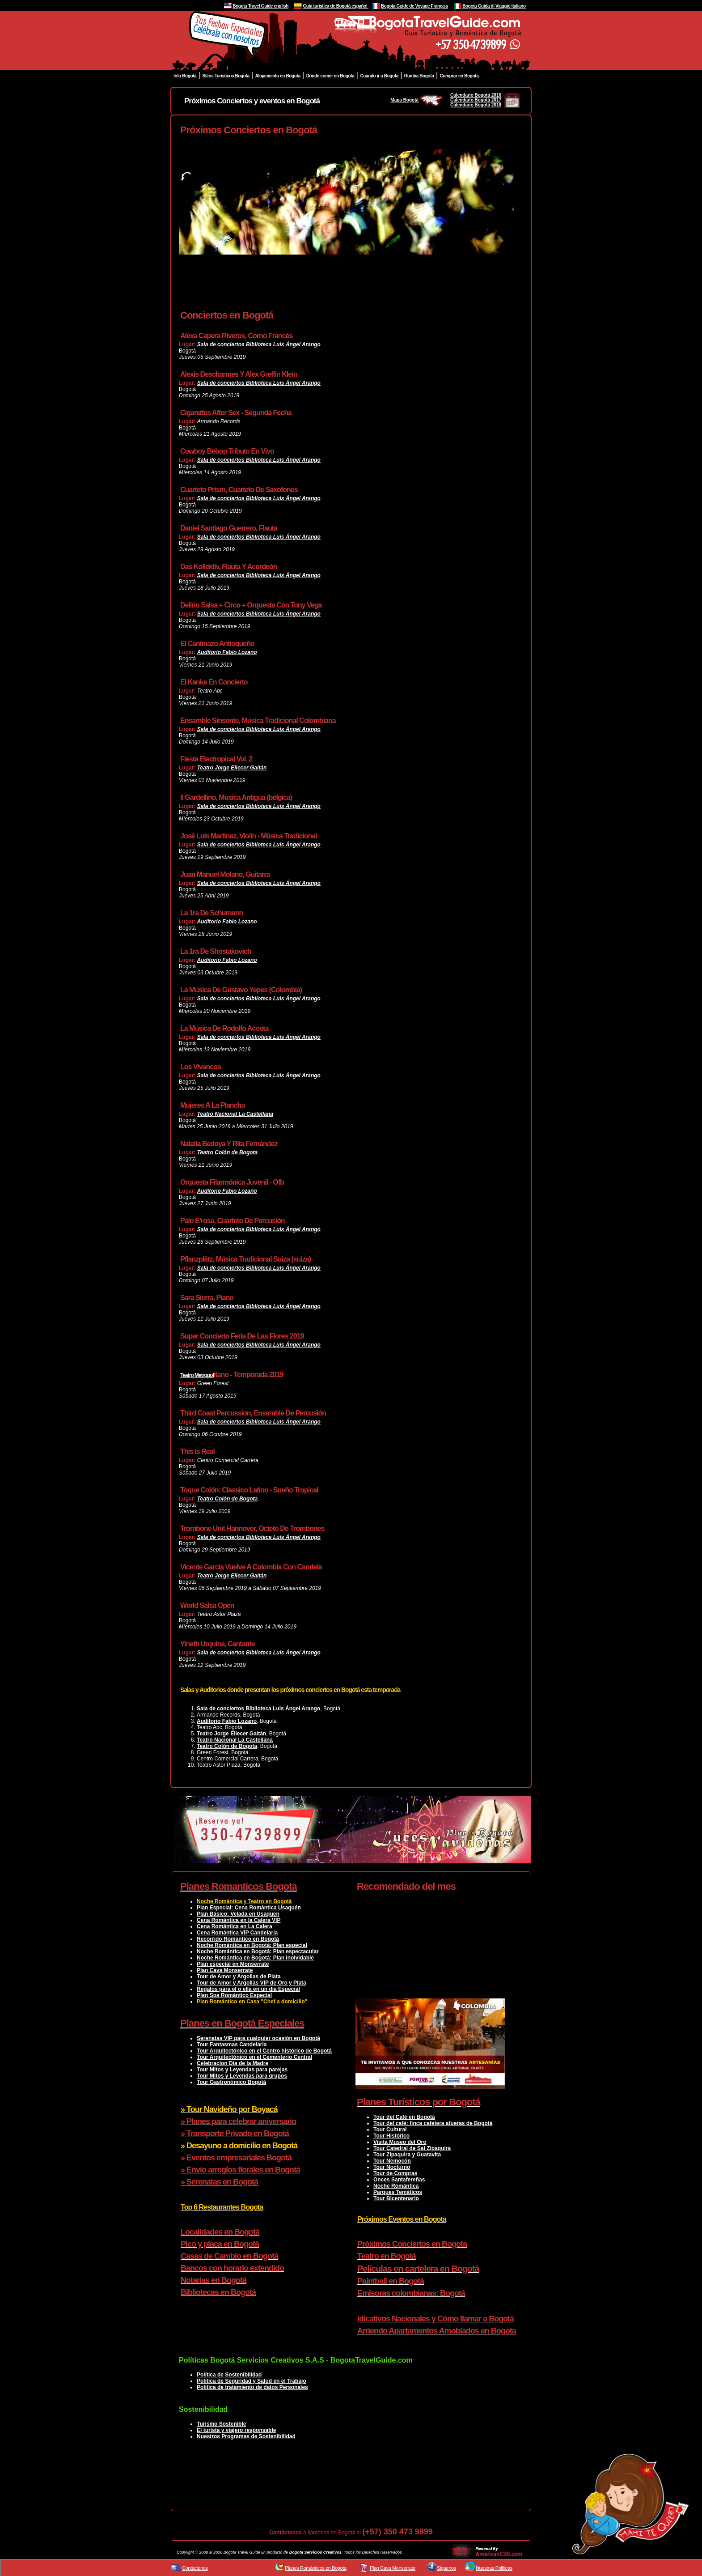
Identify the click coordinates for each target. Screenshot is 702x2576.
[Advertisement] (341, 288)
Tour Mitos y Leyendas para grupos (242, 2076)
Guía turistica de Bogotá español (335, 6)
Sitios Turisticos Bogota (225, 75)
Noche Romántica (396, 2186)
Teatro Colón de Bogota (227, 1152)
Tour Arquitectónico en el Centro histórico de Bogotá (264, 2051)
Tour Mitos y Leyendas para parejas (242, 2069)
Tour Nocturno (391, 2167)
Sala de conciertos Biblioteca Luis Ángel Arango (259, 344)
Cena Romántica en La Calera (234, 1926)
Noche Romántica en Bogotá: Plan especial (252, 1945)
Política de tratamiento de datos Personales (252, 2387)
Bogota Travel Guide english (260, 6)
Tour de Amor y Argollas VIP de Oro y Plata (251, 1983)
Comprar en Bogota (459, 75)
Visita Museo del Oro (399, 2142)
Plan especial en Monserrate (233, 1964)
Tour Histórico (391, 2136)
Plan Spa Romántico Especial (234, 1995)
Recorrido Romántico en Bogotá (238, 1939)
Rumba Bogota (419, 75)
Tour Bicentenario (396, 2198)
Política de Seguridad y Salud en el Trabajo (251, 2381)
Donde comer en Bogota (330, 75)
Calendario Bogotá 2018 (475, 104)
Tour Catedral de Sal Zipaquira (412, 2148)
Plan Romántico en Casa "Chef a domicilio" (252, 2001)
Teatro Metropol (197, 1375)
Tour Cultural (389, 2129)
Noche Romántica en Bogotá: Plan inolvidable (255, 1958)
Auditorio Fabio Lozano (227, 652)
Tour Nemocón (392, 2161)
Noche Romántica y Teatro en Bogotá (244, 1901)
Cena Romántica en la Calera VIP (238, 1920)
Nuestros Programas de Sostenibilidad (246, 2436)
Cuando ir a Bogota (379, 75)
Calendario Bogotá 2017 (475, 100)
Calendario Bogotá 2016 (475, 95)
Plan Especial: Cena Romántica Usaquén (249, 1907)
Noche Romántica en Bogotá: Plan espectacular (258, 1951)
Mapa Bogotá (417, 100)
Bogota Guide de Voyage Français (414, 6)
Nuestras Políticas (494, 2568)
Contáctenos (286, 2532)
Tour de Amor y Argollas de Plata (239, 1976)
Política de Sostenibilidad (229, 2375)
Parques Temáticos (397, 2192)
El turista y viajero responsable (236, 2430)
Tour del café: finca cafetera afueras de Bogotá (433, 2123)
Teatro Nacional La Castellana (235, 1114)
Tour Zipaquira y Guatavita (407, 2154)
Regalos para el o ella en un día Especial (248, 1989)
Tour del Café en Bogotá (404, 2117)
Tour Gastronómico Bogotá (231, 2082)
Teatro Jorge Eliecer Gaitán (232, 768)
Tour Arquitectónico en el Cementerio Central (254, 2057)
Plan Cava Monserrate (225, 1970)
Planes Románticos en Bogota (316, 2568)
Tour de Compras (395, 2173)
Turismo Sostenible (221, 2424)
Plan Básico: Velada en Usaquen (238, 1914)
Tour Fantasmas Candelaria (232, 2044)
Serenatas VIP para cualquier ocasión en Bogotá (258, 2038)
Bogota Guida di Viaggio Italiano (494, 6)
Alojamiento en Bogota (277, 75)
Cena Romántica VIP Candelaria (237, 1933)
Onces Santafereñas (399, 2179)
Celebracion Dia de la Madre (232, 2063)
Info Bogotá (184, 75)
